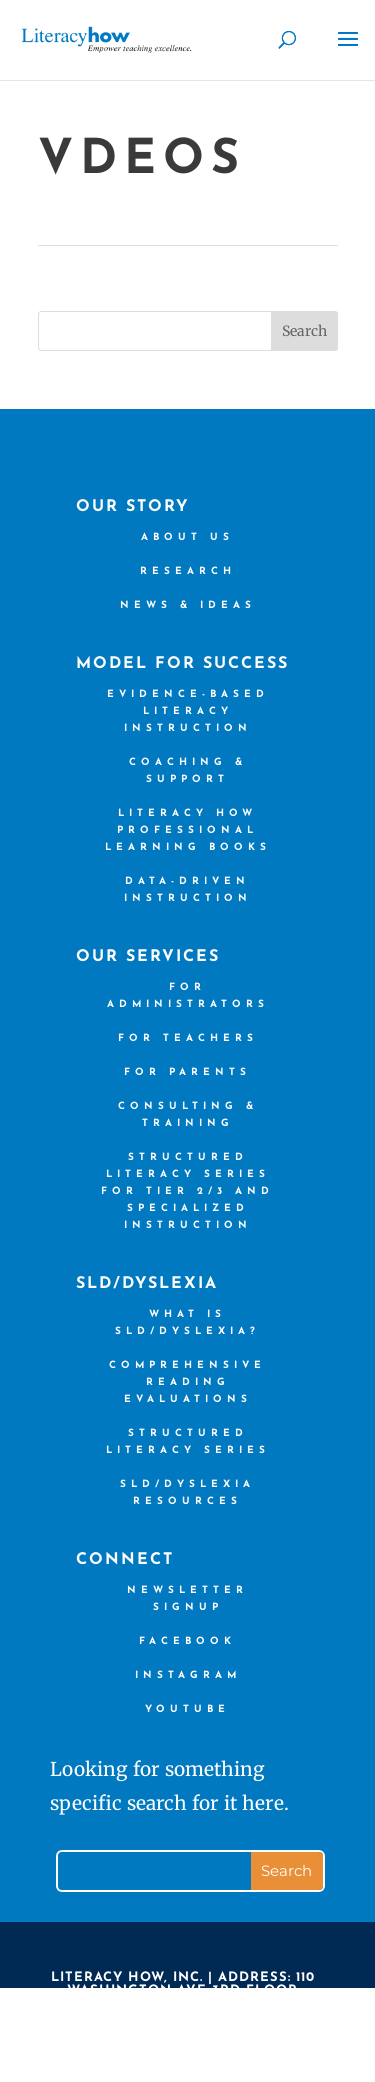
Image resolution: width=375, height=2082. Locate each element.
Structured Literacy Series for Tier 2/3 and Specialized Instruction (187, 1191)
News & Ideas (188, 605)
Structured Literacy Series (188, 1442)
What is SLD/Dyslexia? (187, 1323)
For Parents (187, 1072)
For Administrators (188, 996)
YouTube (187, 1709)
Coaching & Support (188, 771)
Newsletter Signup (187, 1599)
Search (304, 331)
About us (187, 537)
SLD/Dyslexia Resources (187, 1493)
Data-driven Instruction (188, 890)
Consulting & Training (188, 1115)
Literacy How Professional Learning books (188, 830)
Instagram (188, 1675)
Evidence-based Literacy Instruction (188, 711)
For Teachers (188, 1038)
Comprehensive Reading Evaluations (187, 1382)
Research (188, 571)
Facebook (187, 1641)
